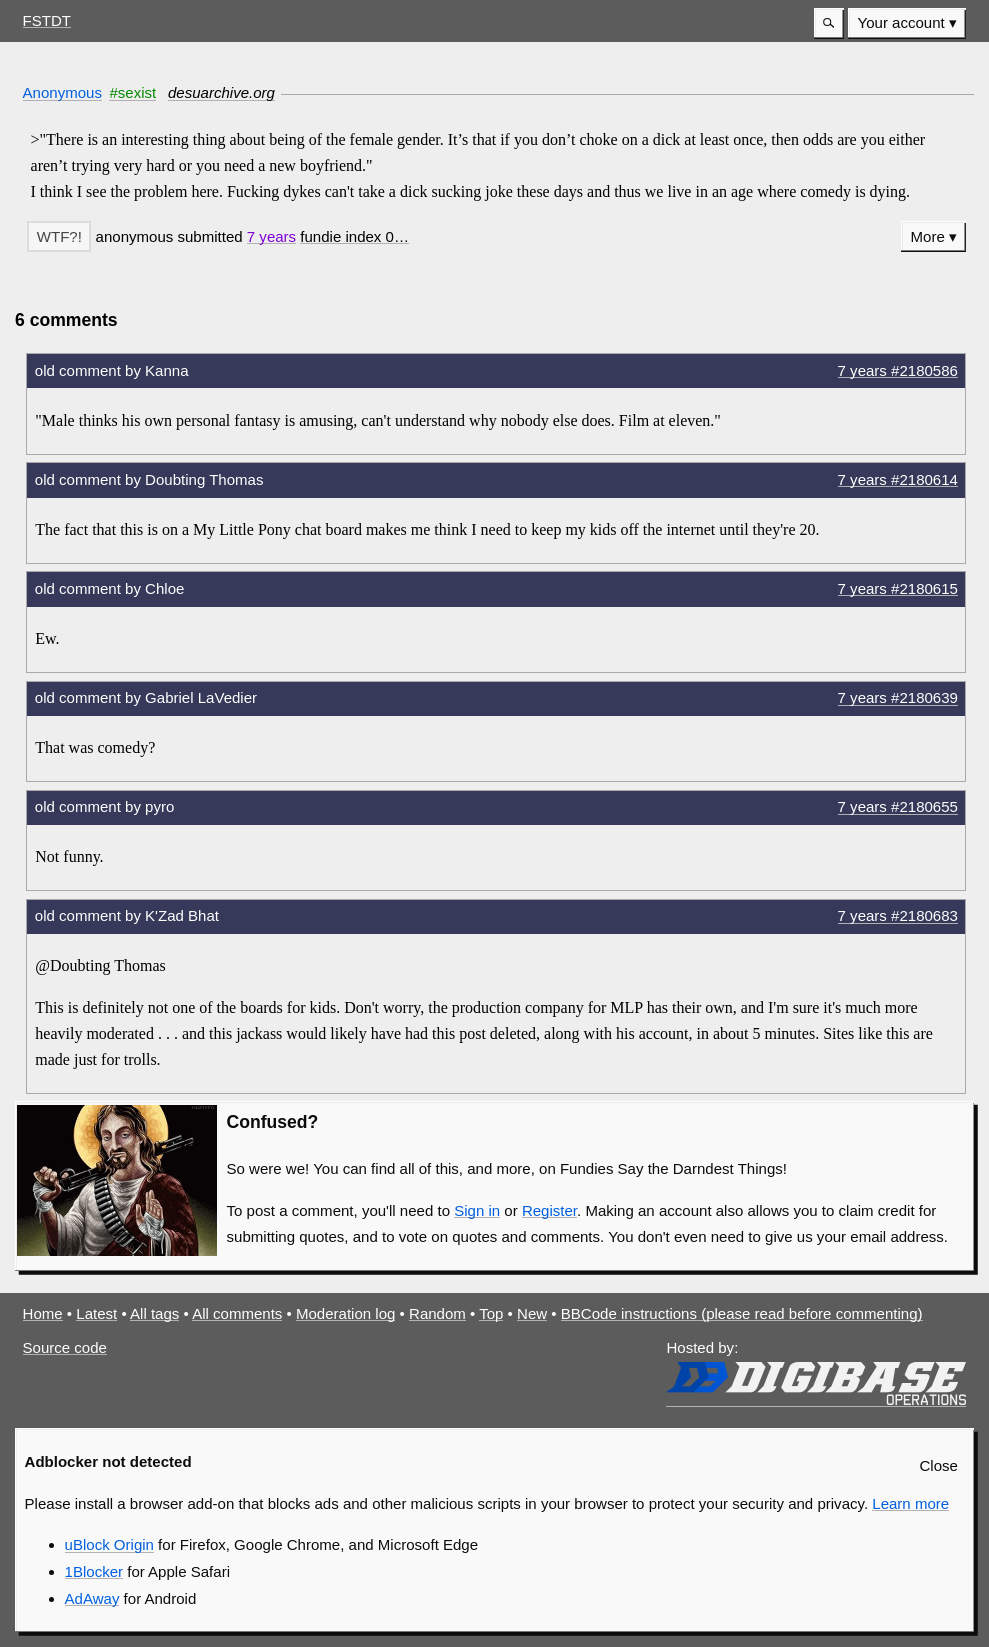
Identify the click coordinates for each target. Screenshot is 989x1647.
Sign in (477, 1210)
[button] (829, 23)
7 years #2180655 (898, 806)
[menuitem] (907, 23)
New (532, 1313)
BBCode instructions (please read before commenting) (742, 1313)
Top (491, 1313)
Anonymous (62, 92)
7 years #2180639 (898, 697)
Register (549, 1210)
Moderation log (345, 1313)
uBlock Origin (109, 1544)
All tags (154, 1313)
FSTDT (47, 20)
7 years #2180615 (898, 588)
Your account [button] (901, 22)
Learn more (910, 1503)
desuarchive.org (221, 92)
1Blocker (94, 1571)
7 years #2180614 (898, 479)
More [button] (928, 236)
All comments (237, 1313)
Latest (96, 1313)
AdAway (92, 1598)
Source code (65, 1347)
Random (437, 1313)
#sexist (132, 92)
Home (43, 1313)
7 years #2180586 (898, 370)
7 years (271, 236)
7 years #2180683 (898, 915)
